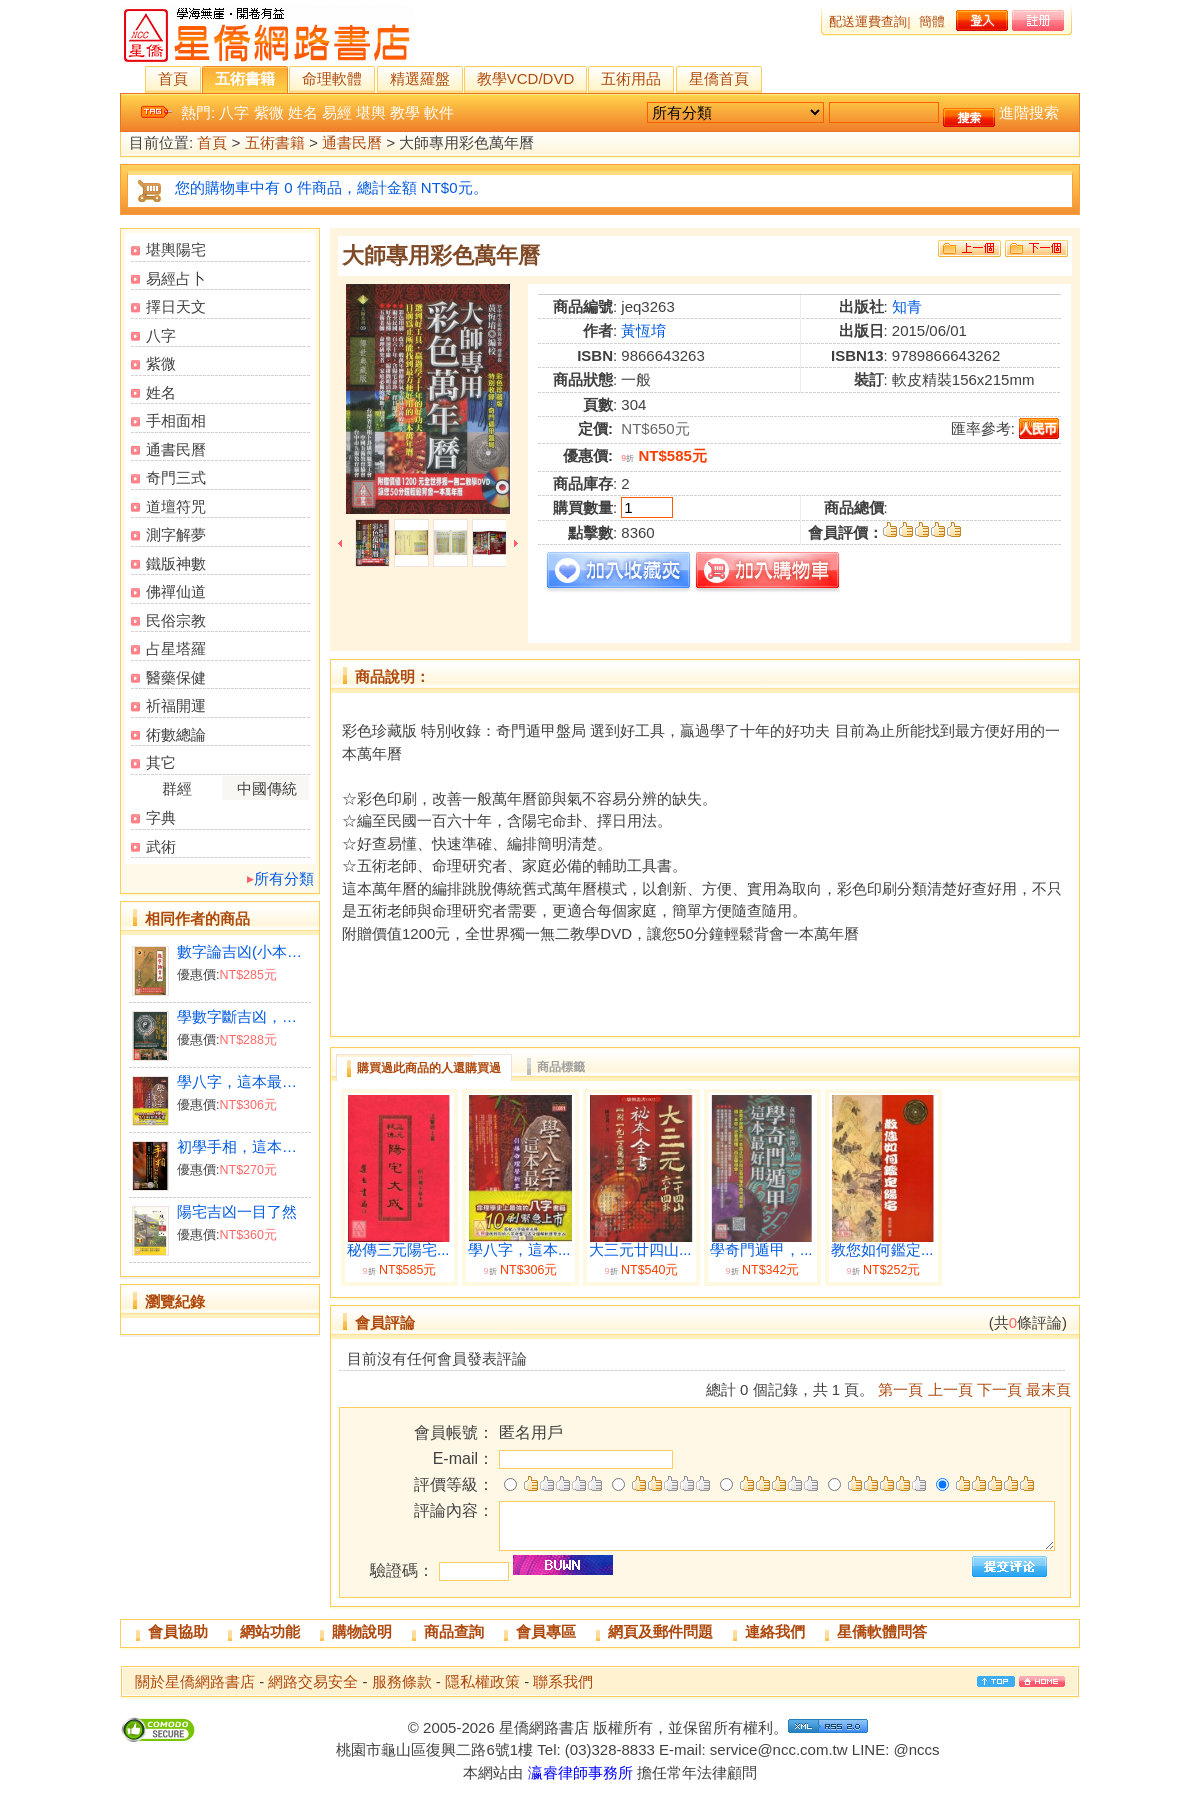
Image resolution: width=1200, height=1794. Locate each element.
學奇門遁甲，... (761, 1250)
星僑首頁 (719, 78)
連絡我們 (775, 1631)
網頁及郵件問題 (660, 1631)
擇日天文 (176, 306)
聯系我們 (563, 1681)
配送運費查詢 (868, 21)
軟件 (439, 112)
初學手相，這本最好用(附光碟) (243, 1146)
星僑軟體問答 (882, 1631)
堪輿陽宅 (176, 249)
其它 (161, 762)
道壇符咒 (176, 506)
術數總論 (176, 734)
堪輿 (371, 112)
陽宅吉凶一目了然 (237, 1211)
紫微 (269, 112)
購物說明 (362, 1631)
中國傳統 (267, 788)
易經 (337, 112)
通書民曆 (352, 143)
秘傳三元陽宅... (398, 1250)
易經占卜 (176, 278)
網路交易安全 (313, 1681)
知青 (907, 306)
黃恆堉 (643, 330)
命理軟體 (332, 78)
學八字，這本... (519, 1250)
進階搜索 (1029, 112)
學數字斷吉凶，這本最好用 (243, 1016)
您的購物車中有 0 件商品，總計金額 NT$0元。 (331, 187)
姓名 (303, 112)
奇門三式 (176, 477)
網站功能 (270, 1631)
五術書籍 (245, 78)
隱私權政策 (482, 1681)
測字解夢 (176, 534)
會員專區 (546, 1631)
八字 (234, 112)
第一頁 (900, 1389)
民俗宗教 (176, 620)
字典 (161, 817)
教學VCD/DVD (526, 78)
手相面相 (176, 420)
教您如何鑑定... (882, 1250)
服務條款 (402, 1681)
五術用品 (631, 78)
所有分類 (284, 878)
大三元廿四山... (640, 1250)
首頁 (173, 78)
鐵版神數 (176, 563)
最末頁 (1048, 1389)
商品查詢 (454, 1631)
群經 (177, 788)
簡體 (932, 21)
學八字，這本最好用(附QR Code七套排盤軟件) (243, 1081)
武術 (161, 846)
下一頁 (999, 1389)
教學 (405, 112)
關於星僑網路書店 (195, 1681)
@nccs (916, 1749)
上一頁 (950, 1389)
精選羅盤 (420, 78)
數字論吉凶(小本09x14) (243, 951)
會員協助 (178, 1631)
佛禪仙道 (176, 591)
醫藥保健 (176, 677)
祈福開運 (176, 705)
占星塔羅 (176, 648)
